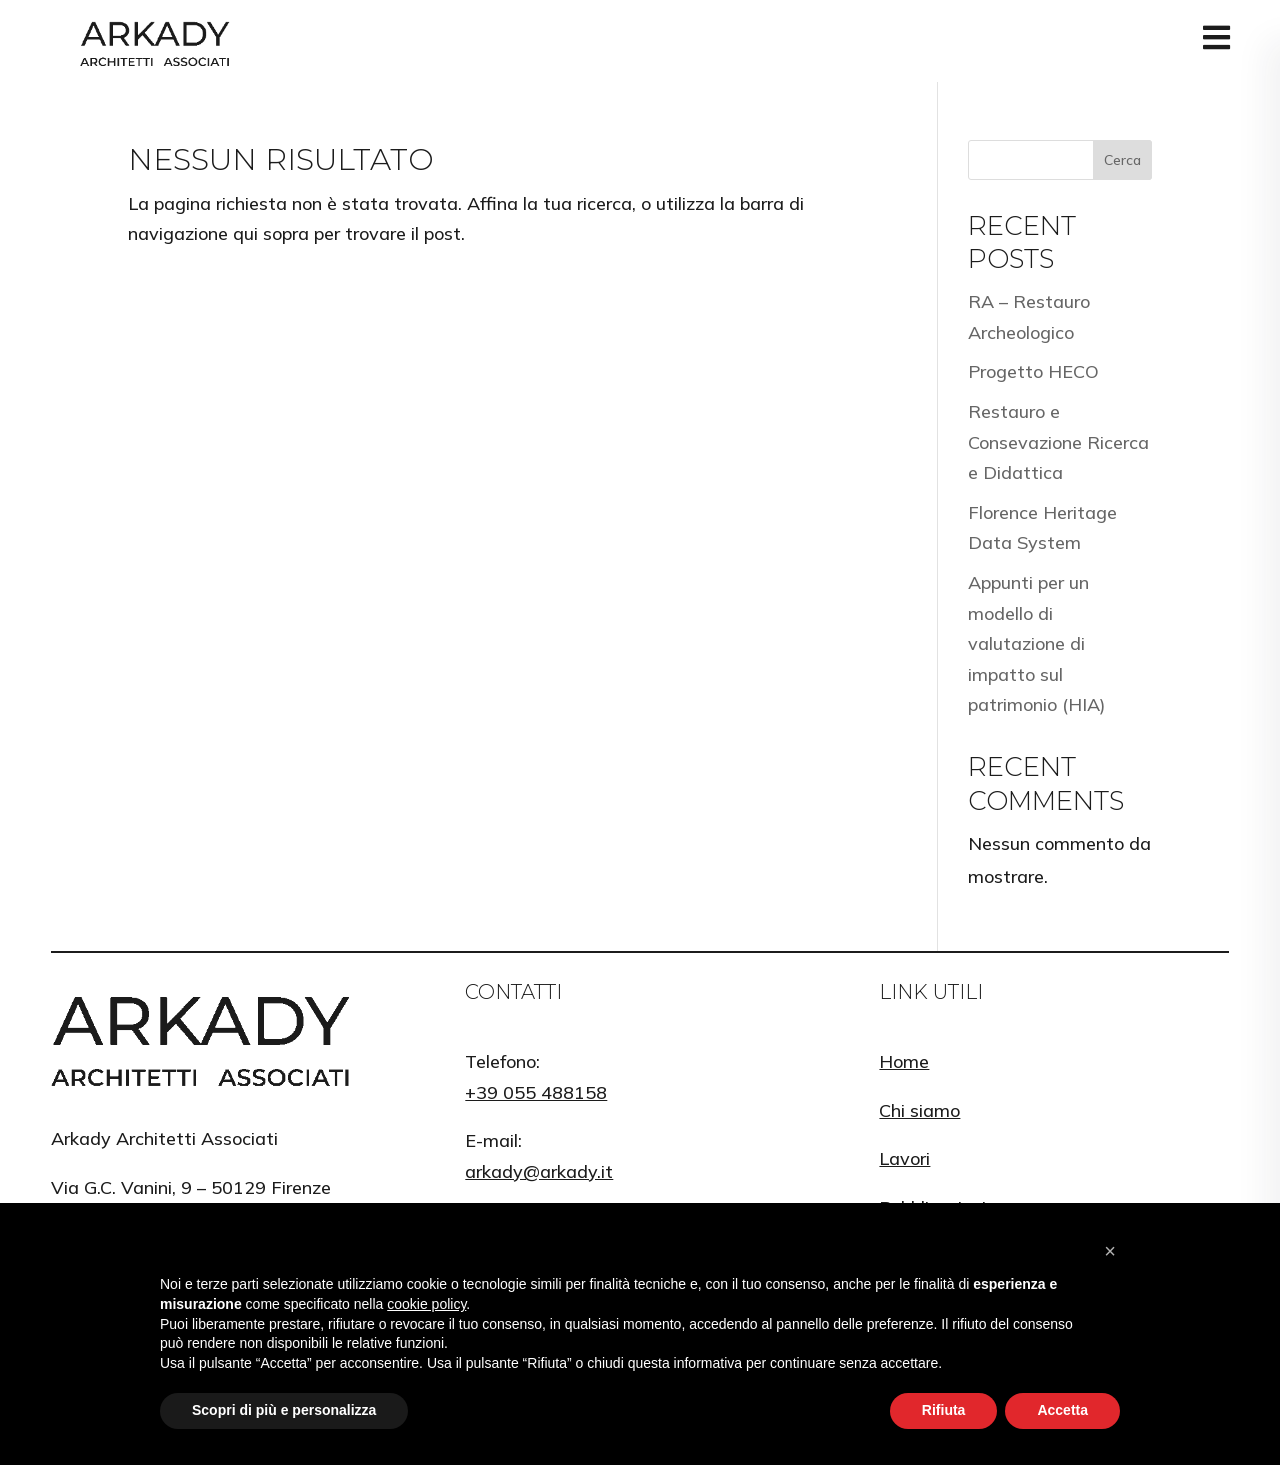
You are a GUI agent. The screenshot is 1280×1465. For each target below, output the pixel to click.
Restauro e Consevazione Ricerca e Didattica (1058, 442)
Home (904, 1061)
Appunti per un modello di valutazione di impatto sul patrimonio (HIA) (1037, 643)
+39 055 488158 (536, 1092)
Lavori (904, 1158)
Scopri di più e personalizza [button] (284, 1410)
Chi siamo (919, 1110)
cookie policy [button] (426, 1304)
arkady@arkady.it (539, 1171)
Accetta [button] (1062, 1410)
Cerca (1122, 160)
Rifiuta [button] (944, 1410)
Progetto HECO (1033, 371)
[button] (1110, 1251)
